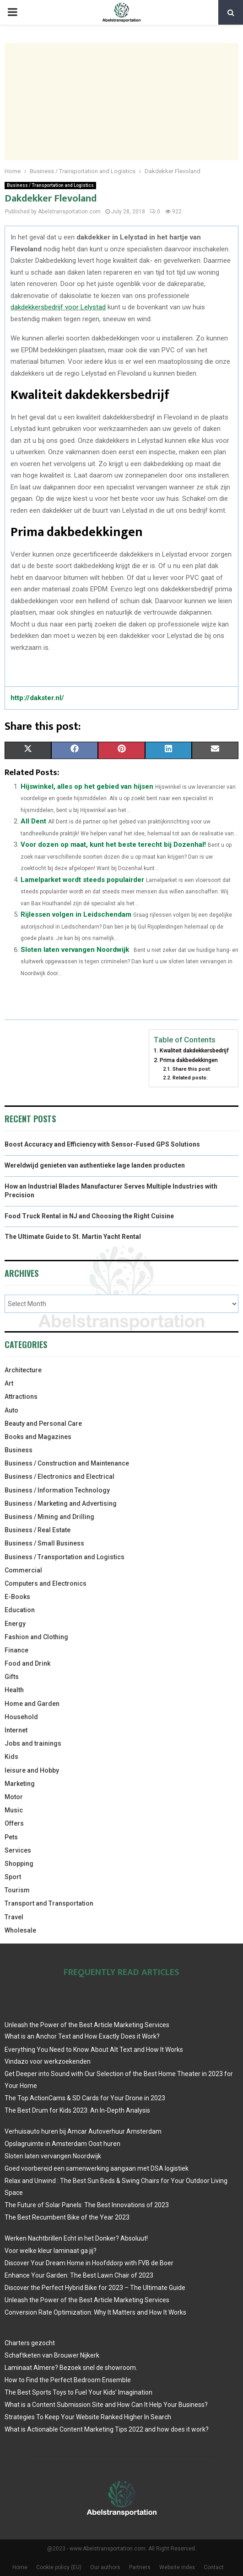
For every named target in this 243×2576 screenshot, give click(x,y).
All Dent (33, 821)
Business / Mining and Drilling (49, 1516)
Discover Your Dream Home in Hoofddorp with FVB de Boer (89, 2263)
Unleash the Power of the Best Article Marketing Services (87, 2025)
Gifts (12, 1676)
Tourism (17, 1890)
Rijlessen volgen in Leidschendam (76, 914)
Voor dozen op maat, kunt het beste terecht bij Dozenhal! (113, 844)
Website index (177, 2567)
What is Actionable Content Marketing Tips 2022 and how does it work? (107, 2429)
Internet (16, 1730)
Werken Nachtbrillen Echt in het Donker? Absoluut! (76, 2238)
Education (20, 1610)
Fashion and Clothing (36, 1637)
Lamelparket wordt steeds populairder (82, 880)
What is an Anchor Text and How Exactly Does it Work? (82, 2036)
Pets (11, 1837)
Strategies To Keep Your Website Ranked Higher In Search (88, 2417)
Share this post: (192, 1069)
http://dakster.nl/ (37, 698)
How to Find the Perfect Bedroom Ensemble (68, 2380)
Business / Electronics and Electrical (59, 1476)
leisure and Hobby (32, 1770)
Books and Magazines (38, 1436)
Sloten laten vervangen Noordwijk (75, 949)
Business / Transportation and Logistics (50, 185)
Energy (15, 1623)
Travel (14, 1917)
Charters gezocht (30, 2343)
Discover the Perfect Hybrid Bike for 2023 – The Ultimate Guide (95, 2287)
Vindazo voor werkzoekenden (48, 2061)
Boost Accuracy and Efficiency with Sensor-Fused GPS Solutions (102, 1144)
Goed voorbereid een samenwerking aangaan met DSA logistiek (97, 2168)
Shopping (19, 1863)
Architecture (23, 1370)
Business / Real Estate (37, 1530)
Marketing (20, 1783)
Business (18, 1450)
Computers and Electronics (45, 1583)
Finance (16, 1650)
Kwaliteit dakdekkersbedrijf (194, 1050)
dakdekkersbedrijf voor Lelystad (58, 307)
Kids (11, 1756)
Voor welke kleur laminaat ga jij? (51, 2250)
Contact (214, 2567)
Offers (14, 1823)
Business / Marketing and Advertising (61, 1503)
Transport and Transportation (49, 1903)
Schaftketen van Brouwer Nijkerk (52, 2355)
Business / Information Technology (57, 1490)
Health (14, 1690)
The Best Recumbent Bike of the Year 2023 (67, 2217)
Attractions (21, 1396)
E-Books (17, 1596)
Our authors (105, 2567)
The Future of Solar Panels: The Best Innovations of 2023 (87, 2205)
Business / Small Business (44, 1543)
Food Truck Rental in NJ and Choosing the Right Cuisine (89, 1216)
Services (18, 1850)
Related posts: (190, 1077)
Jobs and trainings (33, 1743)
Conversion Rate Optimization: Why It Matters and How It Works (95, 2312)
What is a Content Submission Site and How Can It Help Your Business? (106, 2404)
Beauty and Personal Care (43, 1423)
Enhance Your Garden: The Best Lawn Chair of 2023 (79, 2275)
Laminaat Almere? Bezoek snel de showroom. (71, 2367)
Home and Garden (32, 1703)
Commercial (23, 1570)
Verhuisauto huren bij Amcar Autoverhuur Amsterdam (83, 2131)
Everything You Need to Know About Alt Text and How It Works (94, 2049)
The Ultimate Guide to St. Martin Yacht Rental (73, 1236)
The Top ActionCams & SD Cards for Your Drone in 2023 (85, 2098)
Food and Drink (27, 1663)
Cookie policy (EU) (58, 2567)
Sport (13, 1876)
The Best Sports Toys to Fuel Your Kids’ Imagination (78, 2392)
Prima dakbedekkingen (189, 1060)
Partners (140, 2567)
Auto (11, 1410)
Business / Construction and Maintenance (67, 1463)
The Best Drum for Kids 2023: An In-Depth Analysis (77, 2110)
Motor (14, 1797)
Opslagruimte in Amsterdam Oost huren (62, 2143)
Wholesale (20, 1930)
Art (9, 1383)
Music (14, 1810)
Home (19, 2567)
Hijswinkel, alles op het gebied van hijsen (87, 786)
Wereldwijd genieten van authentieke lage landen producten (95, 1165)
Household (21, 1717)
